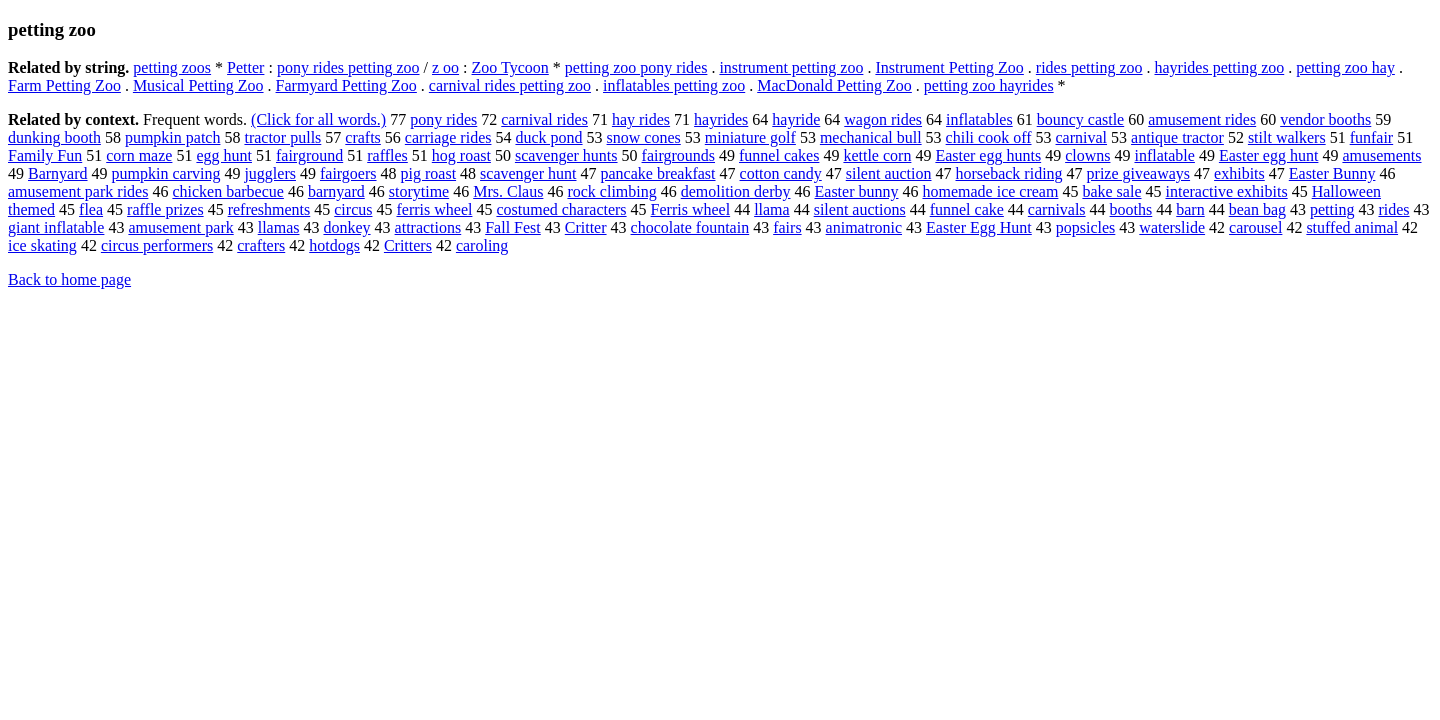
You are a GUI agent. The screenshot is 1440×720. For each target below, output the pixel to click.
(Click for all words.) (318, 119)
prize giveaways (1139, 173)
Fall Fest (513, 227)
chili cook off (989, 137)
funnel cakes (779, 155)
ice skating (42, 245)
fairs (787, 227)
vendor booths (1325, 119)
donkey (346, 227)
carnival (1082, 137)
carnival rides (544, 119)
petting (1332, 209)
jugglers (270, 173)
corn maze (139, 155)
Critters (408, 245)
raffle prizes (165, 209)
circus (353, 209)
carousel (1255, 227)
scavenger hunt (528, 173)
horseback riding (1009, 173)
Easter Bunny (1332, 173)
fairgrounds (678, 155)
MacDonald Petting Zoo (834, 85)
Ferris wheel (691, 209)
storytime (419, 191)
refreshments (269, 209)
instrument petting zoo (791, 67)
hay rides (641, 119)
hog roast (461, 155)
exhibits (1239, 173)
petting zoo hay (1345, 67)
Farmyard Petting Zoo (346, 85)
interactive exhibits (1226, 191)
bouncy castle (1081, 119)
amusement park (180, 227)
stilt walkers (1287, 137)
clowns (1087, 155)
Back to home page (69, 279)
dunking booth (54, 137)
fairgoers (348, 173)
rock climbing (611, 191)
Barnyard (58, 173)
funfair (1372, 137)
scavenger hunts (566, 155)
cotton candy (781, 173)
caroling (482, 245)
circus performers (157, 245)
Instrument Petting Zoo (949, 67)
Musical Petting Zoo (198, 85)
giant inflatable (56, 227)
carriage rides (448, 137)
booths (1131, 209)
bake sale (1111, 191)
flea (91, 209)
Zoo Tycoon (510, 67)
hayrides (721, 119)
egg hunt (224, 155)
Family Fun (45, 155)
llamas (279, 227)
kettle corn (877, 155)
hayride (796, 119)
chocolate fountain (690, 227)
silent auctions (860, 209)
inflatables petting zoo (674, 85)
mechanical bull (871, 137)
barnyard (336, 191)
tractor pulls (282, 137)
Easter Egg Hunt (979, 227)
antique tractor (1177, 137)
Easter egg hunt (1269, 155)
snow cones (644, 137)
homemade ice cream (990, 191)
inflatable (1164, 155)
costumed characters (561, 209)
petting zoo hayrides (989, 85)
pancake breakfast (657, 173)
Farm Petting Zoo (64, 85)
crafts (363, 137)
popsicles (1086, 227)
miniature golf (750, 137)
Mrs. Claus (508, 191)
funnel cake (967, 209)
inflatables (979, 119)
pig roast (429, 173)
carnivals (1057, 209)
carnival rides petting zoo (510, 85)
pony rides (443, 119)
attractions (428, 227)
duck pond (548, 137)
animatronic (864, 227)
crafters (261, 245)
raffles (387, 155)
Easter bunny (857, 191)
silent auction (889, 173)
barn (1190, 209)
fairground (309, 155)
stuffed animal (1352, 227)
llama (772, 209)
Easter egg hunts (988, 155)
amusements (1381, 155)
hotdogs (334, 245)
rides (1393, 209)
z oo (445, 67)
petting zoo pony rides (636, 67)
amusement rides (1202, 119)
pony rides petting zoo (348, 67)
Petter (245, 67)
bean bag (1257, 209)
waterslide (1172, 227)
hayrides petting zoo (1219, 67)
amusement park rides (78, 191)
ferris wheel (434, 209)
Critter (586, 227)
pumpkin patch (173, 137)
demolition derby (736, 191)
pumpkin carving (166, 173)
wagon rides (883, 119)
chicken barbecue (227, 191)
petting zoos (172, 67)
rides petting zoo (1089, 67)
